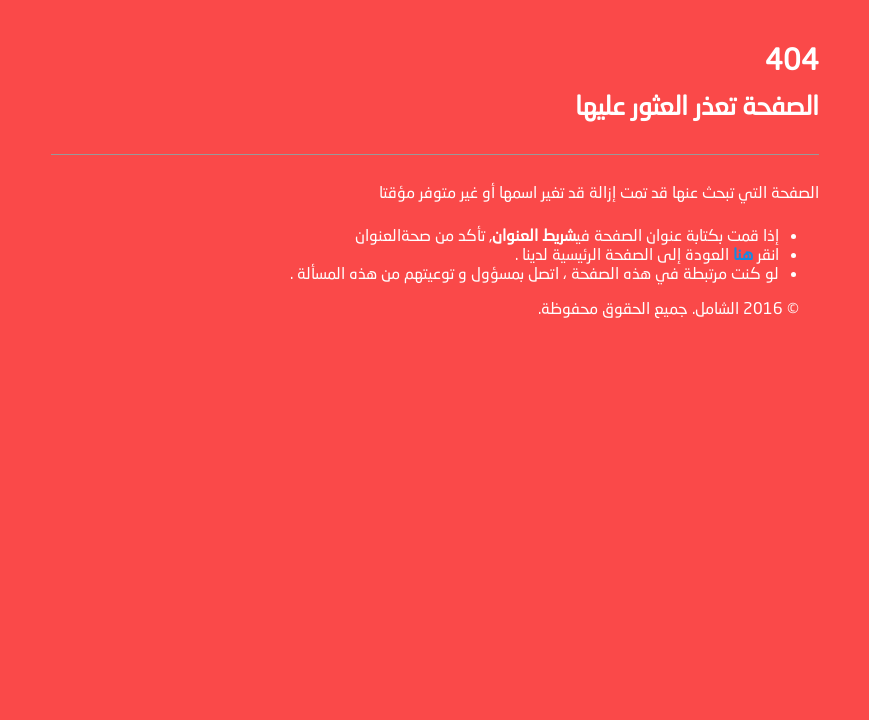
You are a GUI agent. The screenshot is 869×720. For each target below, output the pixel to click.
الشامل (717, 307)
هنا (743, 253)
